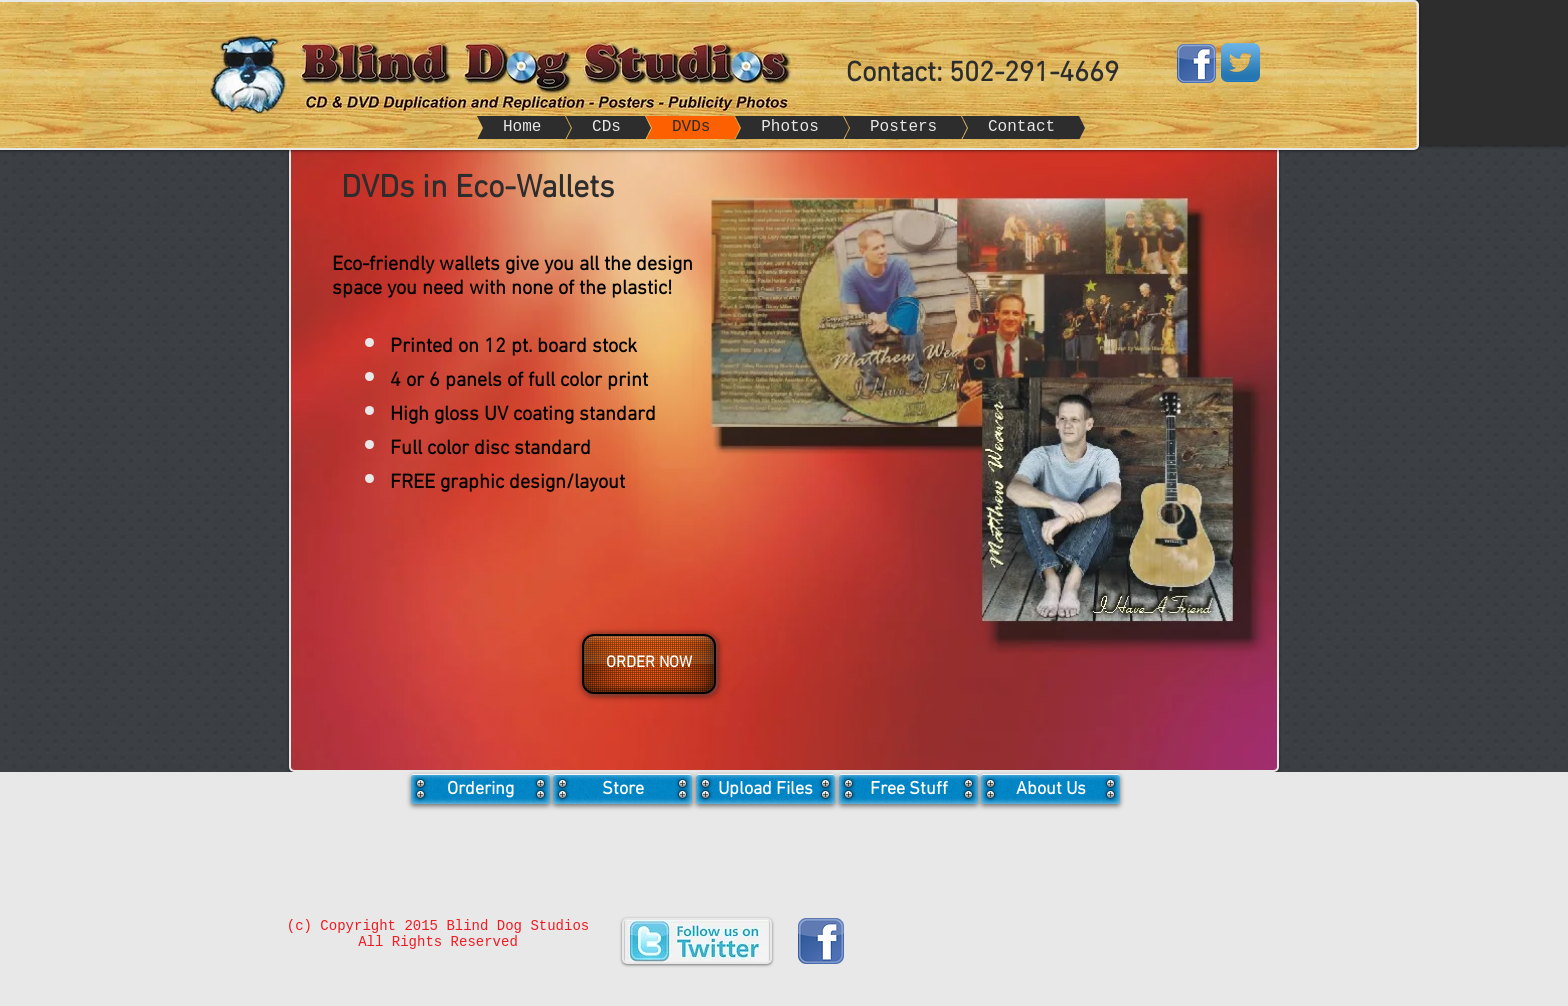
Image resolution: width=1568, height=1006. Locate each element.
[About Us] (1050, 789)
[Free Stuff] (908, 789)
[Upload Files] (765, 789)
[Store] (622, 789)
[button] (647, 664)
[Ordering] (480, 789)
